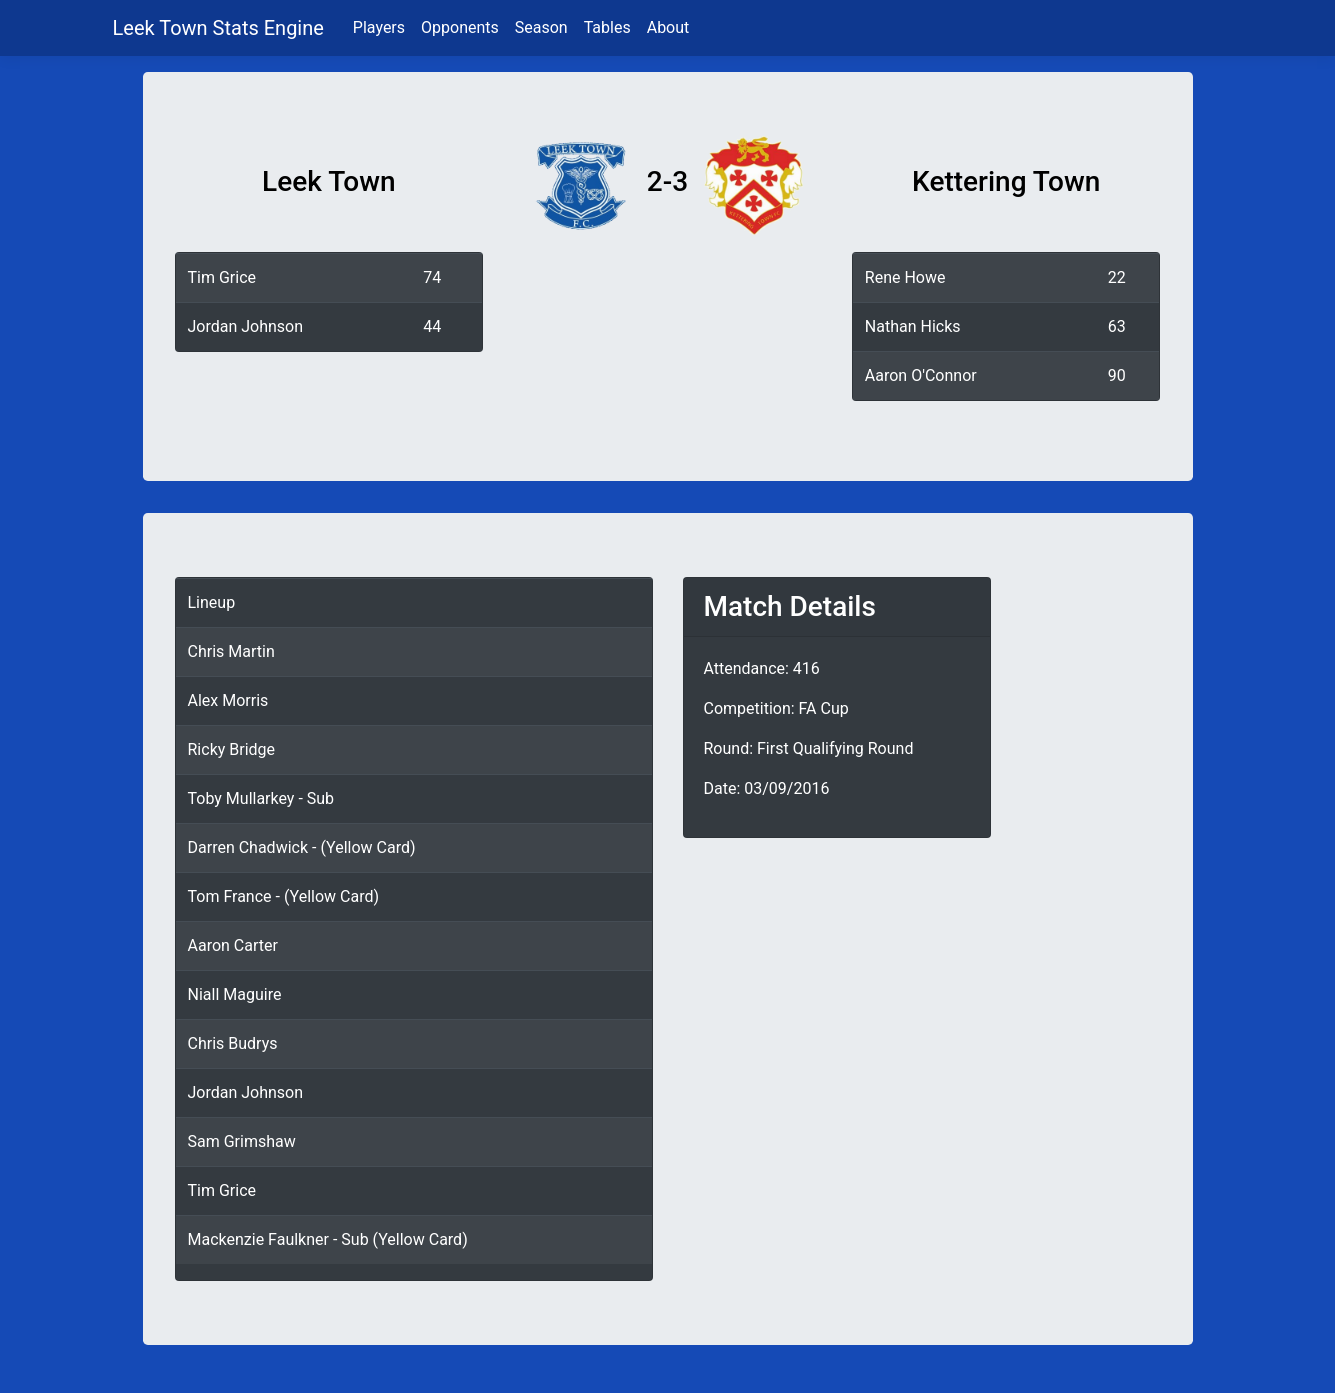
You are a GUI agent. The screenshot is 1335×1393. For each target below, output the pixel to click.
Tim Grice (222, 277)
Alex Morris (228, 700)
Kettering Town (1006, 181)
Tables (607, 27)
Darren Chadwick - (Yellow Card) (302, 847)
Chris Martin (231, 651)
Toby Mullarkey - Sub (261, 798)
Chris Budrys (233, 1043)
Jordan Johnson (246, 326)
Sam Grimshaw (242, 1141)
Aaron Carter (233, 945)
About (668, 27)
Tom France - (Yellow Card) (284, 896)
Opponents (460, 27)
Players (379, 27)
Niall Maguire (235, 994)
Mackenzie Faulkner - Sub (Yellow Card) (328, 1239)
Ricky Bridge (232, 749)
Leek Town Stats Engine (221, 28)
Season (541, 27)
